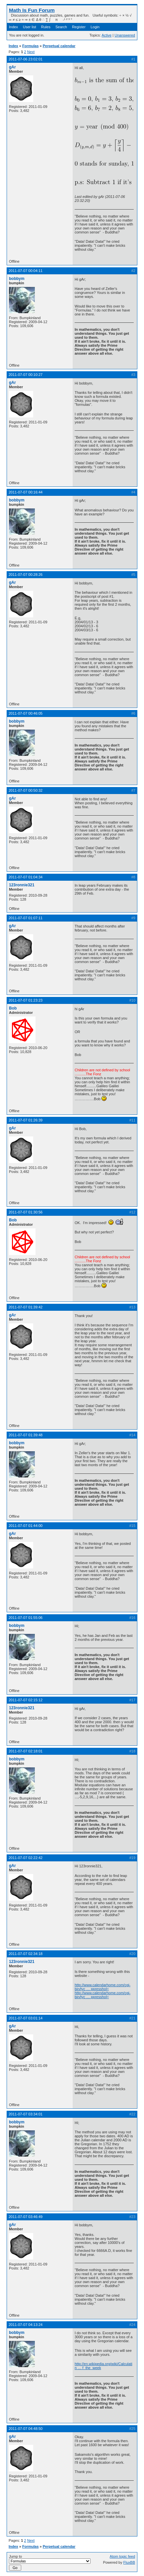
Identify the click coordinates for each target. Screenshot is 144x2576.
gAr (12, 67)
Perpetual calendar (59, 46)
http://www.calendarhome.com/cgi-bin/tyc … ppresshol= (102, 1987)
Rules (45, 27)
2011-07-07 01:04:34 (25, 877)
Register (79, 27)
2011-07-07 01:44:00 (25, 1526)
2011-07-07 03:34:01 (25, 2114)
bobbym (17, 278)
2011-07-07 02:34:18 (25, 1954)
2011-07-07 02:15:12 (25, 1700)
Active (106, 35)
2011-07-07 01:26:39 (25, 1120)
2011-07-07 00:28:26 (25, 575)
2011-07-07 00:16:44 (25, 492)
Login (95, 27)
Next (31, 52)
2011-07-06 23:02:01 (25, 59)
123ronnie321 (22, 885)
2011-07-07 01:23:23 (25, 1000)
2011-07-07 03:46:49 (25, 2217)
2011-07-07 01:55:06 (25, 1618)
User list (29, 27)
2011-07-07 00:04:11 (25, 271)
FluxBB (129, 2562)
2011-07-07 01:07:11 (25, 918)
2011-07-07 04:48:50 (25, 2429)
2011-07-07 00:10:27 (25, 375)
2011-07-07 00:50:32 (25, 790)
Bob (13, 1008)
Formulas (30, 46)
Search (61, 27)
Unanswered (124, 35)
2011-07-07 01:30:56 (25, 1212)
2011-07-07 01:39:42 (25, 1307)
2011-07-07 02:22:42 (25, 1858)
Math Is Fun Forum (32, 10)
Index (13, 27)
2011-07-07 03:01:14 (25, 2018)
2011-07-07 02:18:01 (25, 1751)
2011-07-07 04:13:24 (25, 2325)
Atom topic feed (122, 2556)
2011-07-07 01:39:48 (25, 1435)
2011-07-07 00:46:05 (25, 713)
